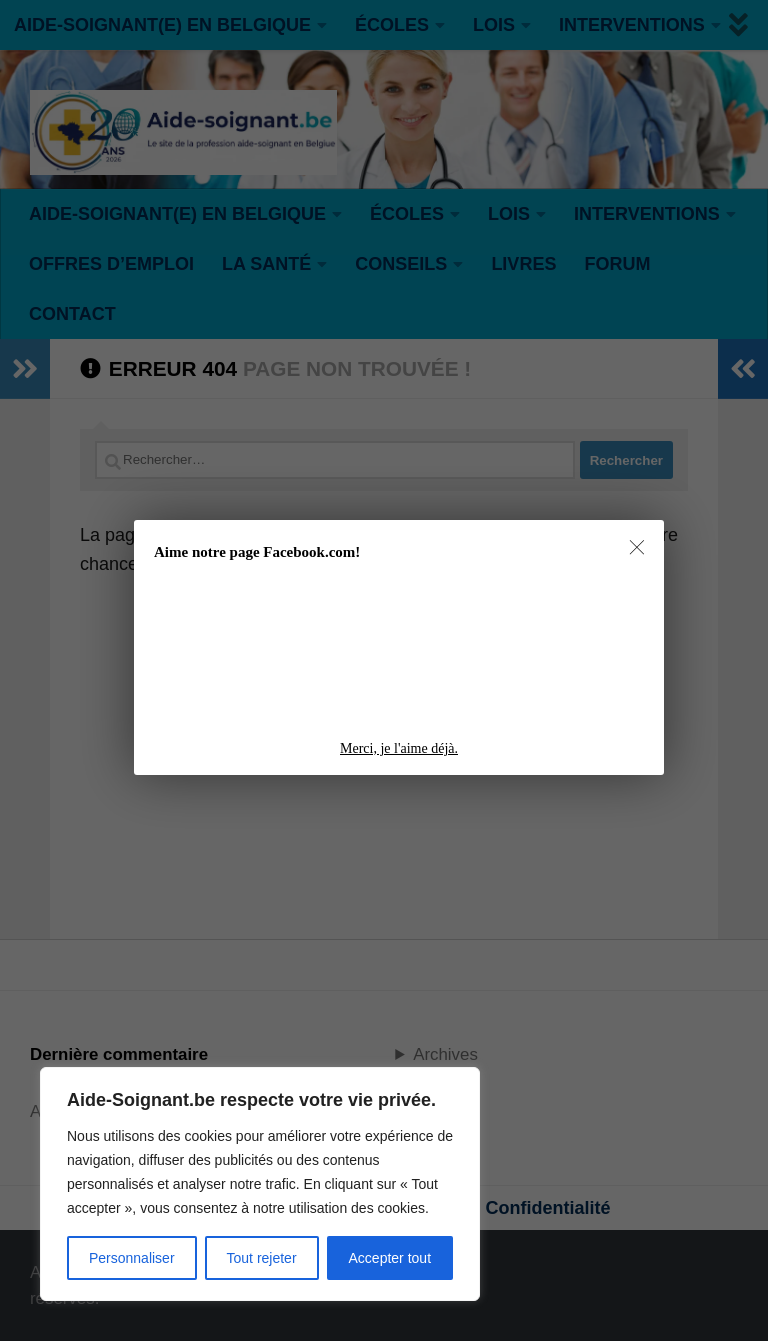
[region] (260, 1184)
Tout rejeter (262, 1258)
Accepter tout (390, 1258)
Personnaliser (132, 1258)
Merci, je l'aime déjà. (399, 748)
